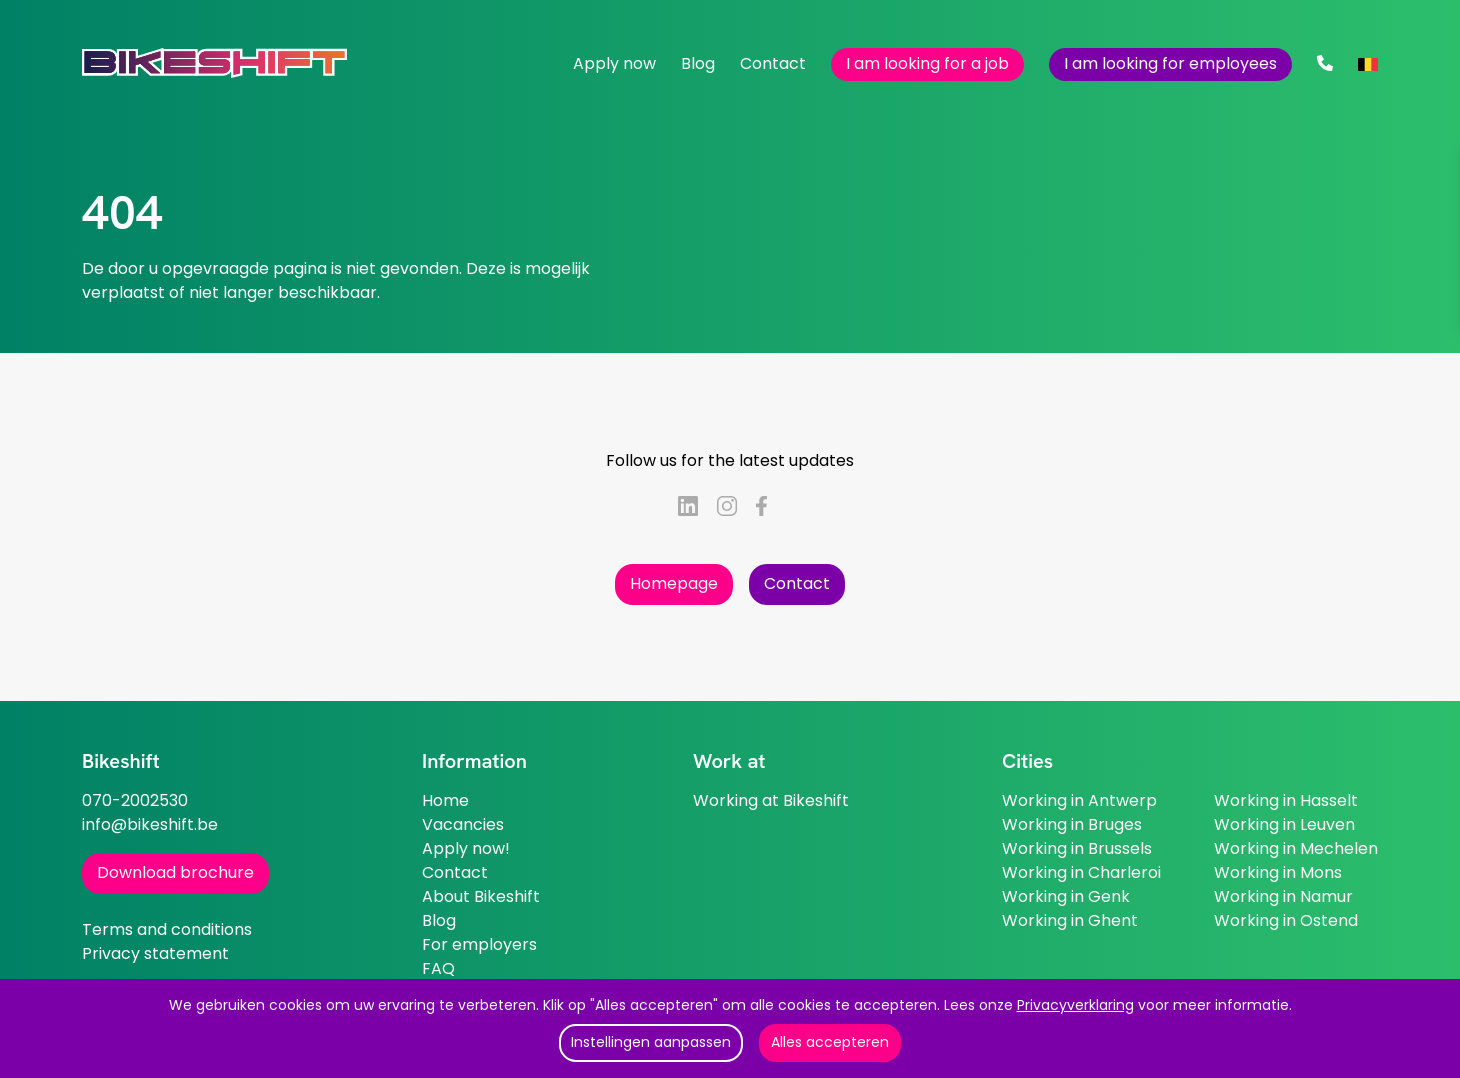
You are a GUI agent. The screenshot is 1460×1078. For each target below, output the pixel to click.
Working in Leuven (1284, 824)
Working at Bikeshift (771, 800)
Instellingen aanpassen (651, 1042)
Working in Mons (1278, 872)
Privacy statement (155, 953)
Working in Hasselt (1286, 800)
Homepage (674, 583)
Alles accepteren (830, 1042)
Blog (698, 63)
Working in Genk (1066, 896)
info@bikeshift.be (150, 824)
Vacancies (463, 824)
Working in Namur (1283, 896)
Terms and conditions (167, 929)
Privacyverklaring (1075, 1005)
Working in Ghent (1070, 920)
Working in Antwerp (1079, 800)
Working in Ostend (1286, 920)
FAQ (438, 968)
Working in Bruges (1072, 824)
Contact (773, 63)
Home (445, 800)
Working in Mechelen (1296, 848)
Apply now (614, 63)
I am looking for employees (1170, 63)
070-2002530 (135, 800)
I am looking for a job (927, 63)
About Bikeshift (481, 896)
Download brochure (175, 872)
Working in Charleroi (1081, 872)
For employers (479, 944)
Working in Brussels (1077, 848)
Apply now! (466, 848)
